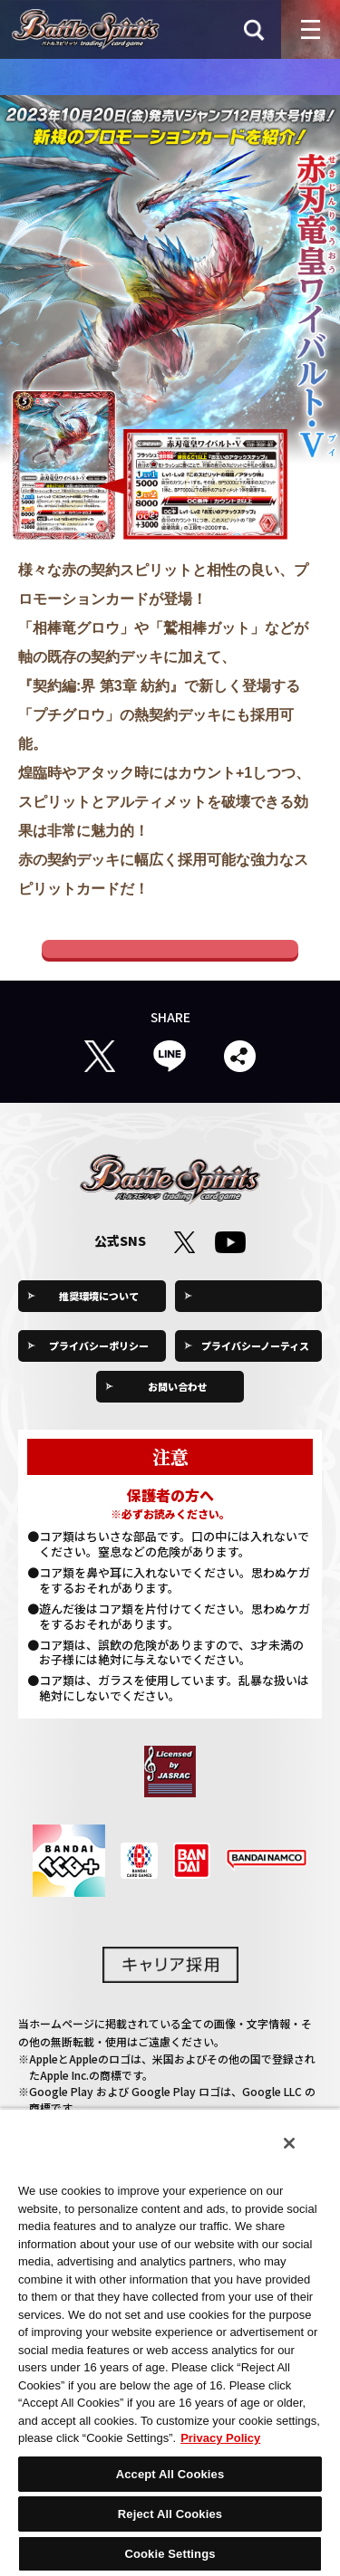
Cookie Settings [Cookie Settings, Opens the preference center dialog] (169, 2554)
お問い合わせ (178, 1405)
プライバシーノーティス (255, 1364)
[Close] (289, 2143)
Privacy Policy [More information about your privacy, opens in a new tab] (220, 2438)
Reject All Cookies (170, 2514)
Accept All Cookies (170, 2474)
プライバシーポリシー (99, 1364)
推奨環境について (99, 1314)
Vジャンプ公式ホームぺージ (170, 958)
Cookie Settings (255, 1314)
